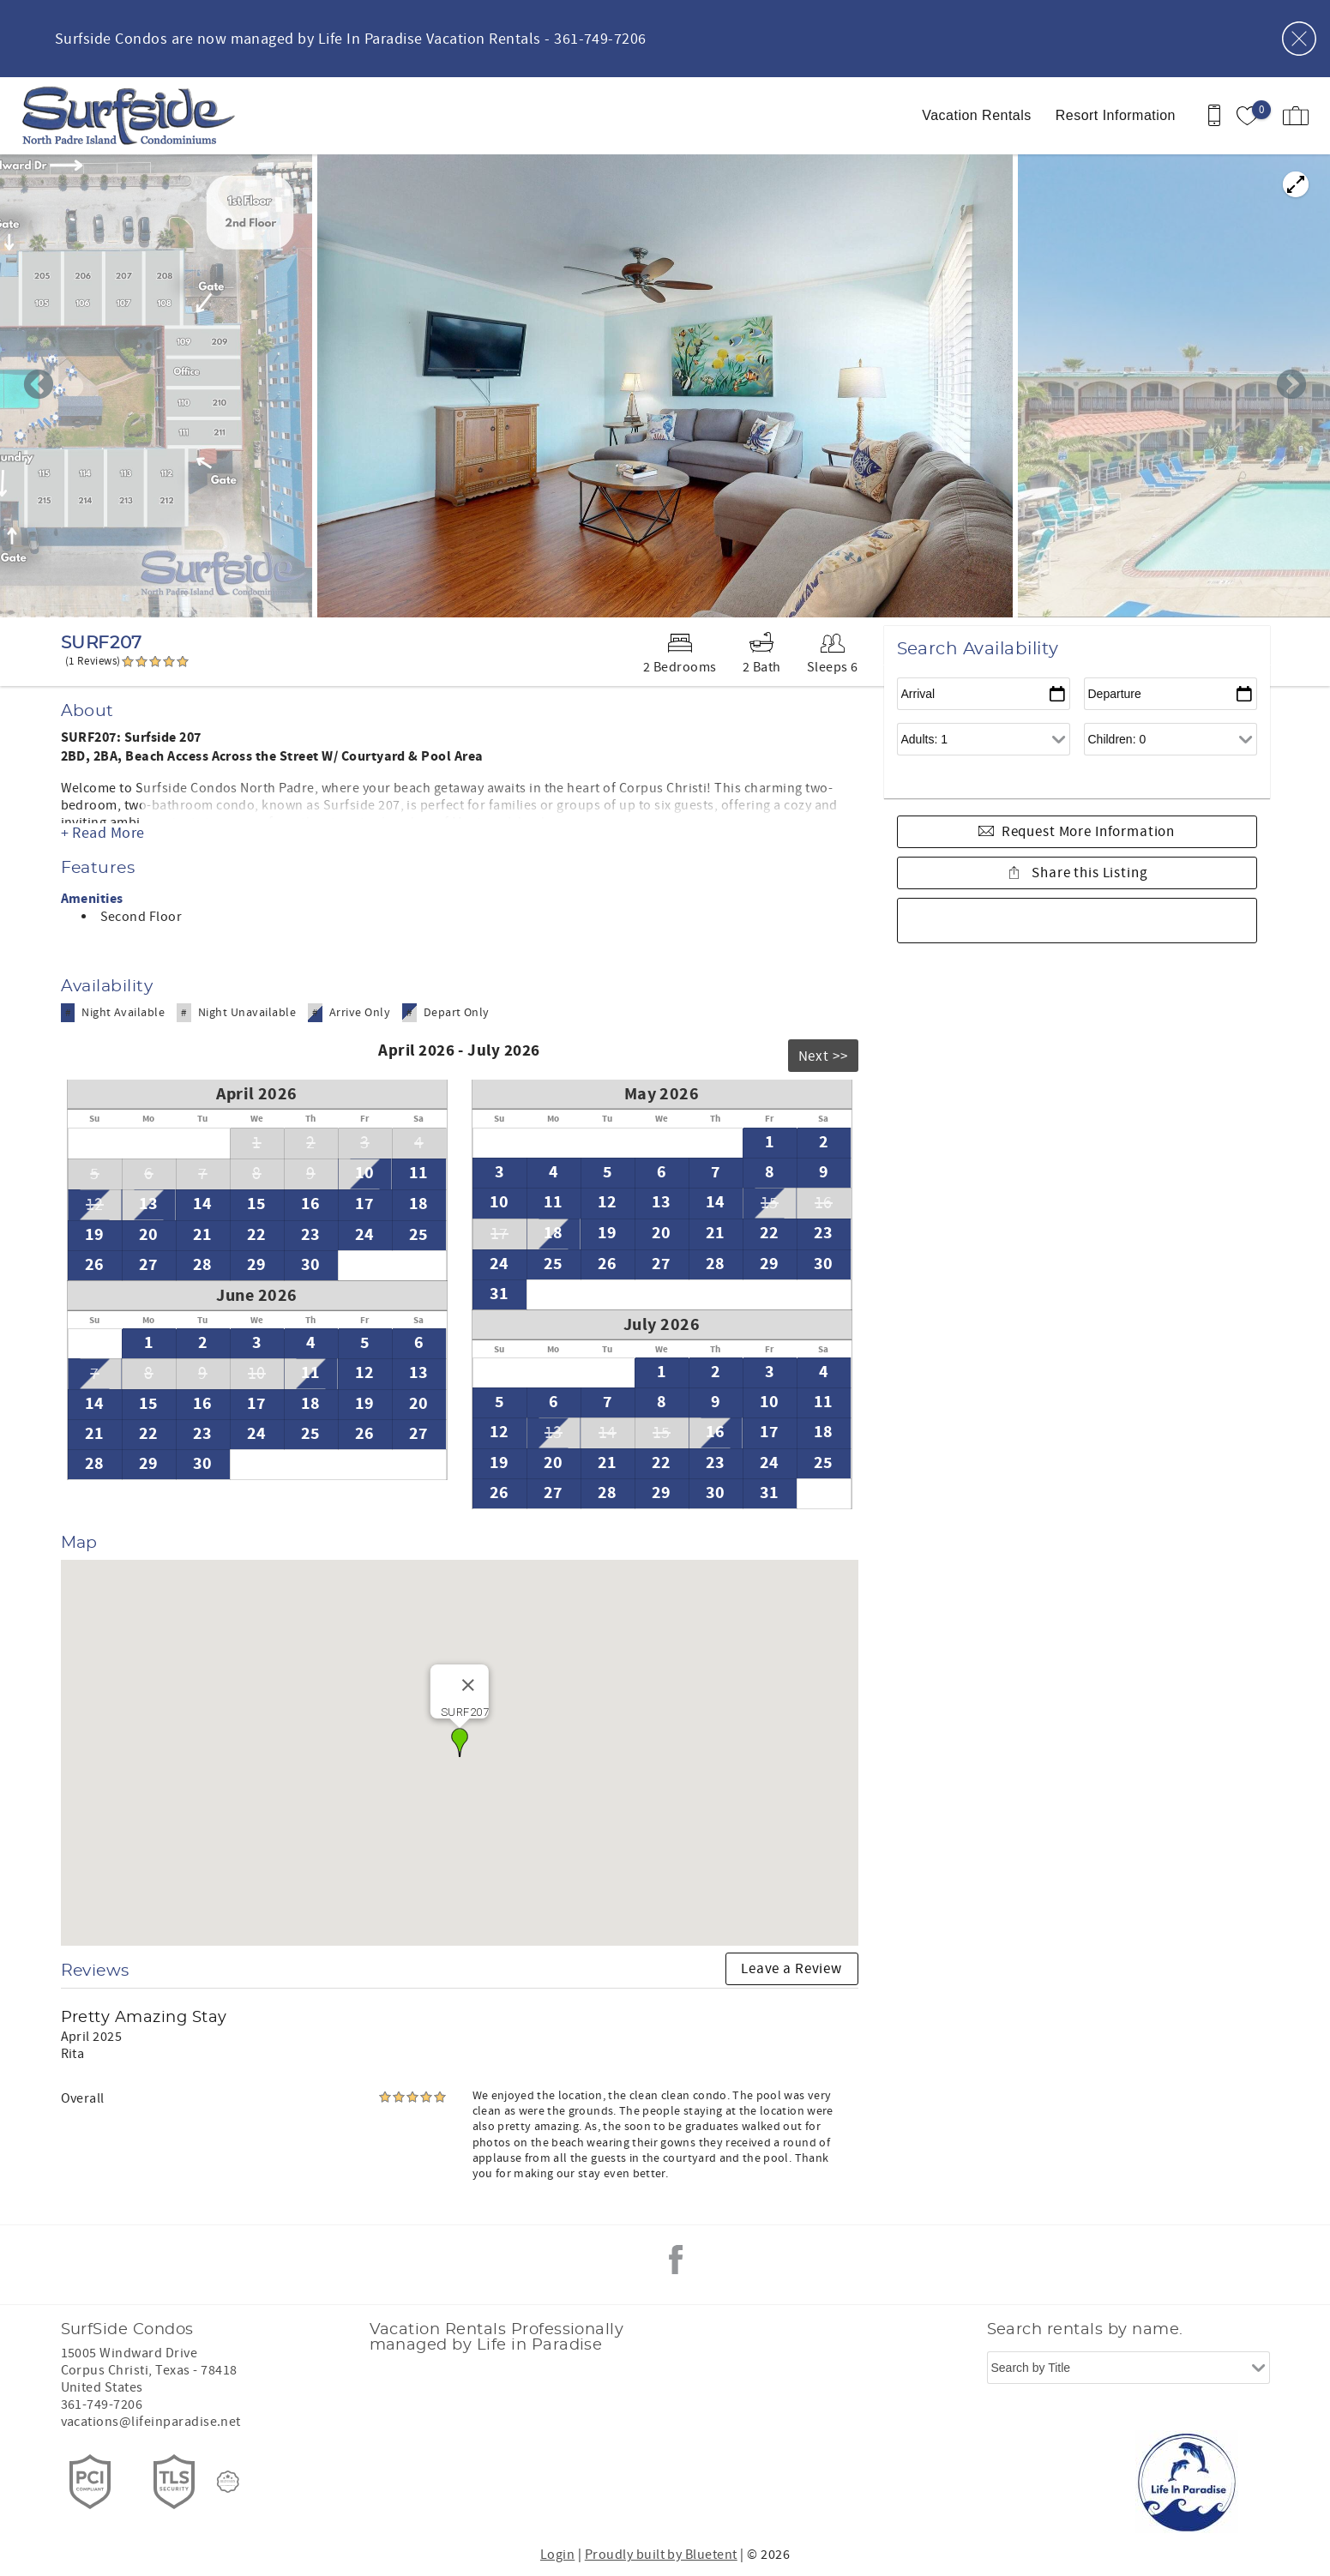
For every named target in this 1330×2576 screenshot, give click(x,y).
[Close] (468, 1685)
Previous (38, 386)
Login (557, 2554)
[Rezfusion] (228, 2481)
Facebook (676, 2259)
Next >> (823, 1056)
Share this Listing (1087, 873)
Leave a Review (791, 1968)
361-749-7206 (102, 2404)
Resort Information (1116, 115)
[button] (459, 1742)
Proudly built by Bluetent (661, 2554)
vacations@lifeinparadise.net (151, 2421)
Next (1291, 386)
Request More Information (1088, 831)
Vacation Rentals (976, 115)
